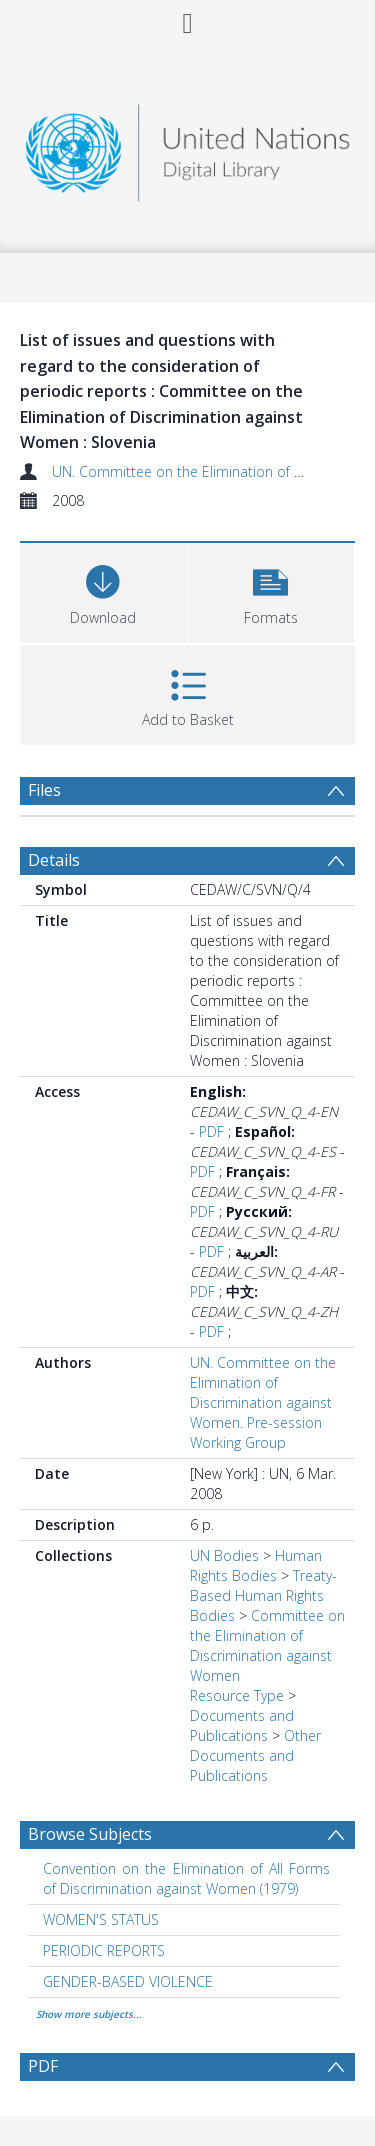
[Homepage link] (188, 147)
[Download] (103, 590)
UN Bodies (224, 1555)
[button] (271, 590)
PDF (211, 1131)
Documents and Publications (242, 1725)
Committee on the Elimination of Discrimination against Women (267, 1645)
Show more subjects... (89, 2014)
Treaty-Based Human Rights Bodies (263, 1595)
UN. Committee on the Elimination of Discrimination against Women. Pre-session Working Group (263, 1402)
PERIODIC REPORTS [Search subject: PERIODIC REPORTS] (104, 1950)
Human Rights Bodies (256, 1565)
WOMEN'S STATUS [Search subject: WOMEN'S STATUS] (101, 1919)
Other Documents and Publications (255, 1755)
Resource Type (237, 1695)
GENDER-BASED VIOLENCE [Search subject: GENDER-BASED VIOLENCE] (128, 1981)
